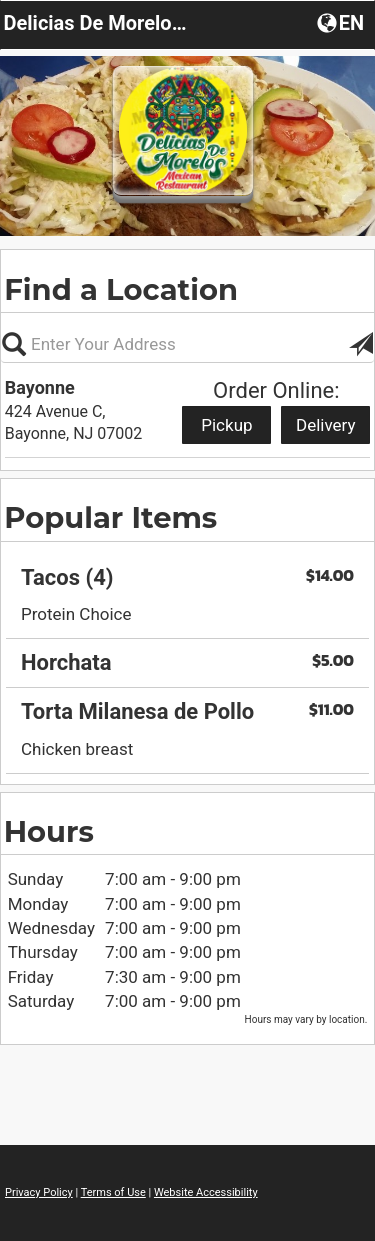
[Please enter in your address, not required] (187, 344)
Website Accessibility (206, 1192)
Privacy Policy (39, 1192)
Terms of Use (113, 1192)
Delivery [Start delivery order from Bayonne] (326, 425)
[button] (342, 22)
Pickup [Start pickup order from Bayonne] (226, 425)
